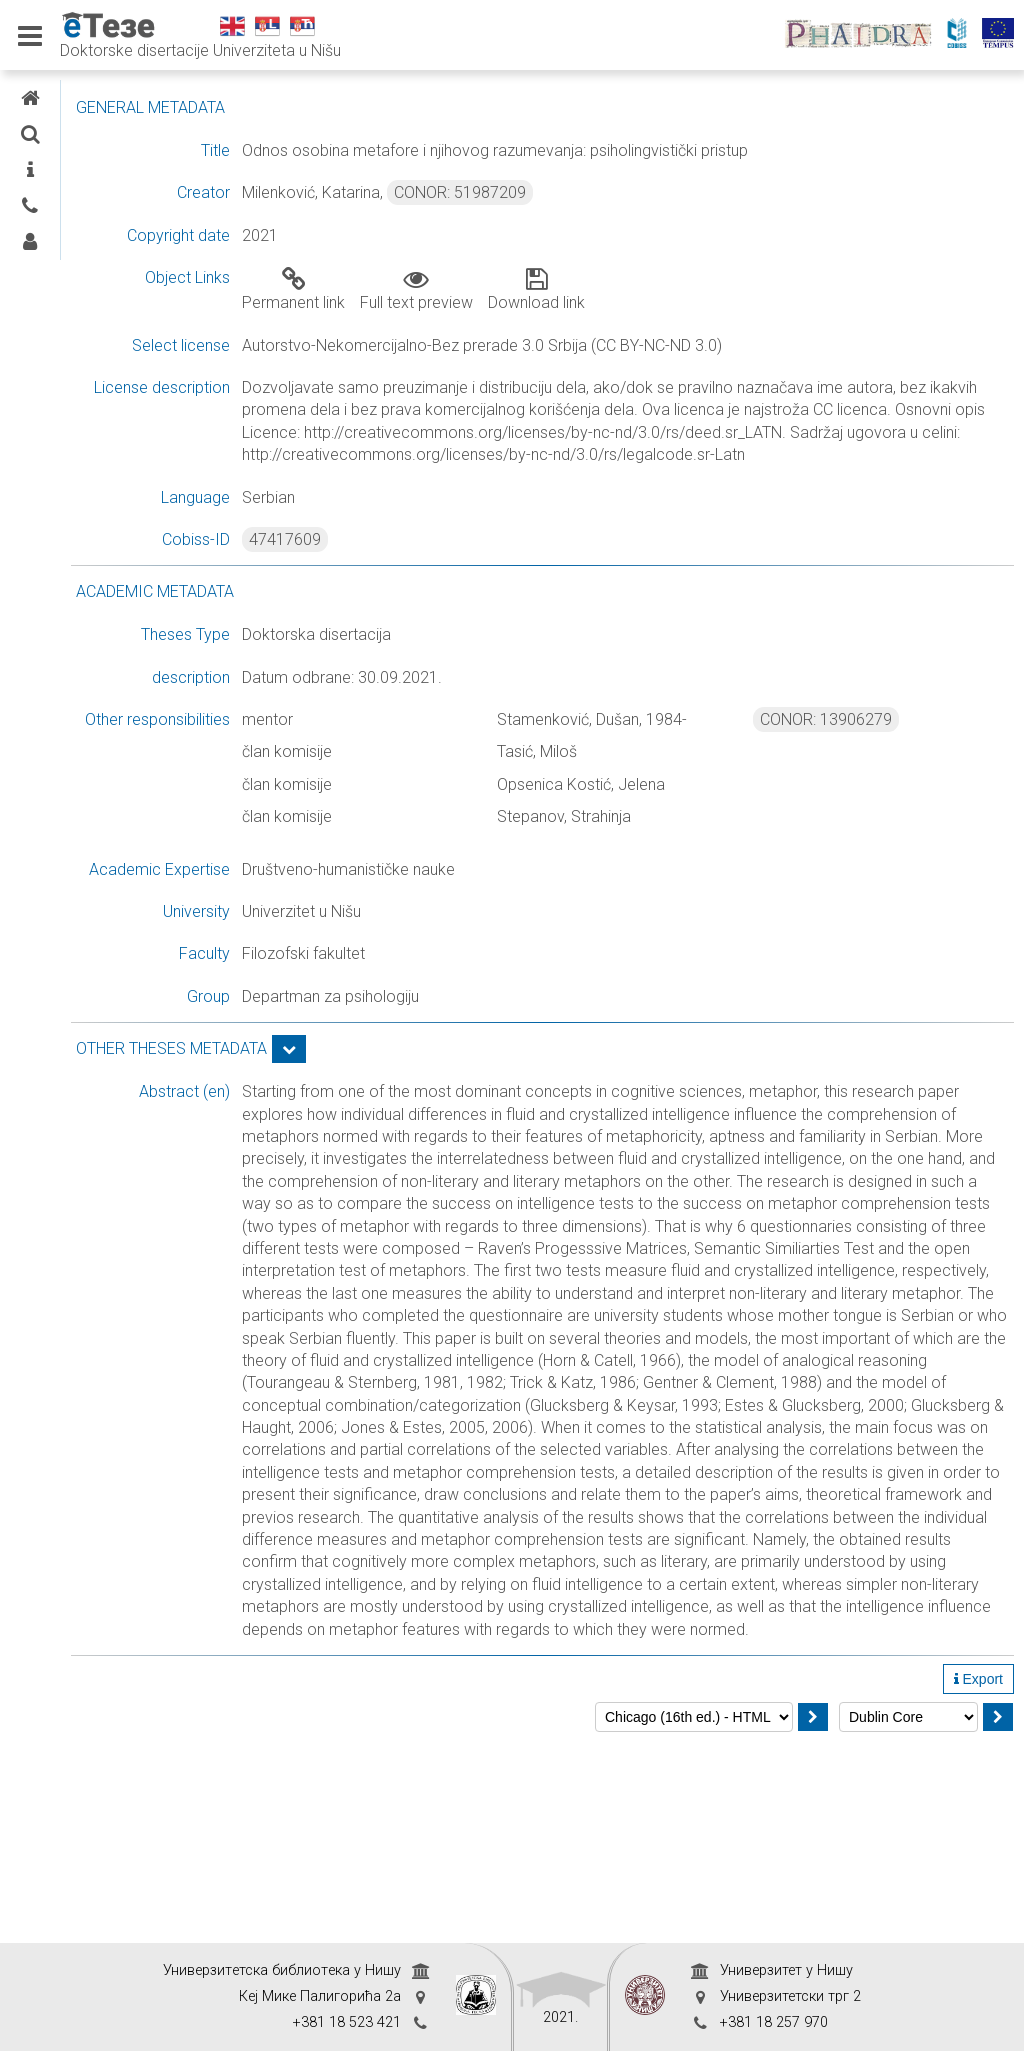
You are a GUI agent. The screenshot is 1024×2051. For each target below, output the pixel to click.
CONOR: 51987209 (619, 192)
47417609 (444, 561)
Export (978, 1880)
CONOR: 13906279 (879, 741)
